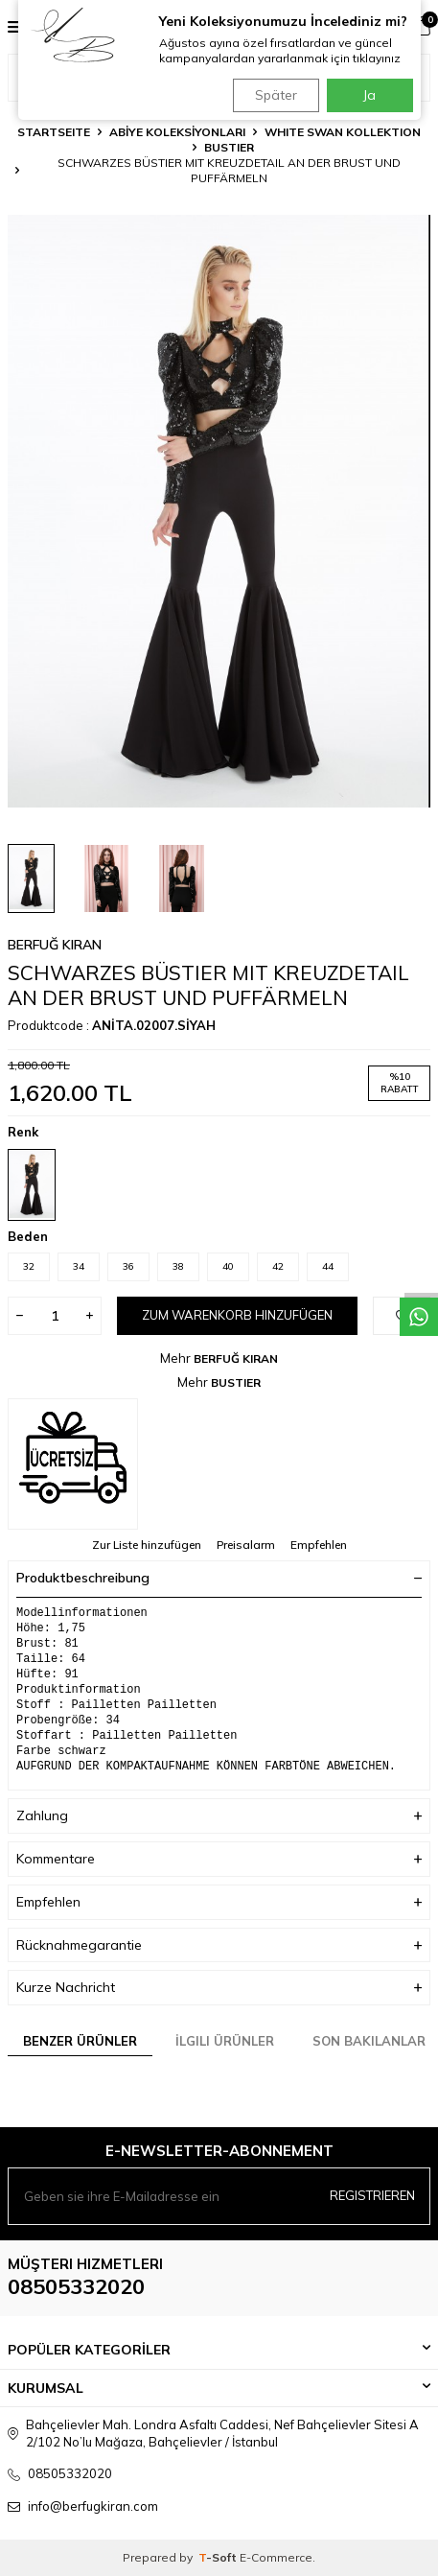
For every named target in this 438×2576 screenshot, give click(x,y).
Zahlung (219, 1816)
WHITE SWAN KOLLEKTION (343, 132)
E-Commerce (276, 2557)
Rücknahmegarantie (219, 1945)
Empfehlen (318, 1544)
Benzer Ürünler (80, 2041)
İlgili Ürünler (224, 2041)
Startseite (53, 132)
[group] (219, 511)
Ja (369, 95)
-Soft (219, 2557)
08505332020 (76, 2286)
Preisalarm (246, 1544)
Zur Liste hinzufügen (146, 1544)
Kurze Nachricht (219, 1988)
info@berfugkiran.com (93, 2506)
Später (276, 95)
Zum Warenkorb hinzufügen (237, 1315)
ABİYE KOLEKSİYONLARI (177, 132)
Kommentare (219, 1859)
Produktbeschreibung (219, 1577)
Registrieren (372, 2195)
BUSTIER (229, 147)
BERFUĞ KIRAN (55, 944)
